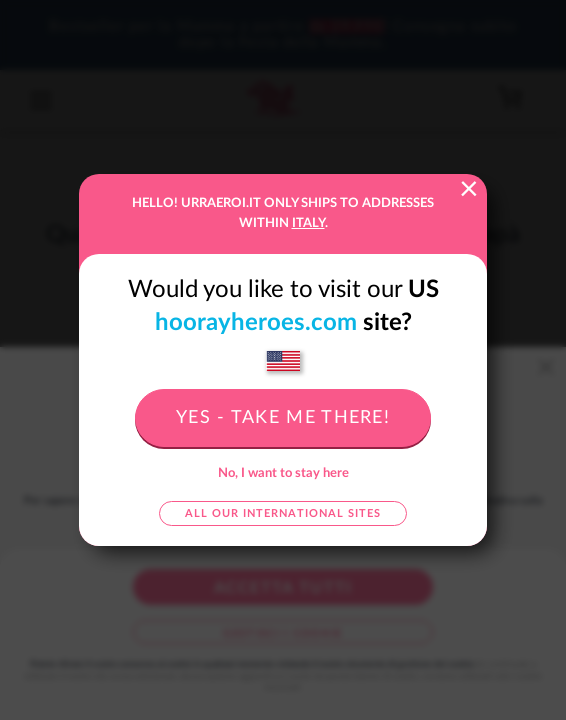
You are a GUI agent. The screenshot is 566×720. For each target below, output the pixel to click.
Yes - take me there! (283, 418)
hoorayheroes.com (256, 323)
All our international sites (283, 513)
